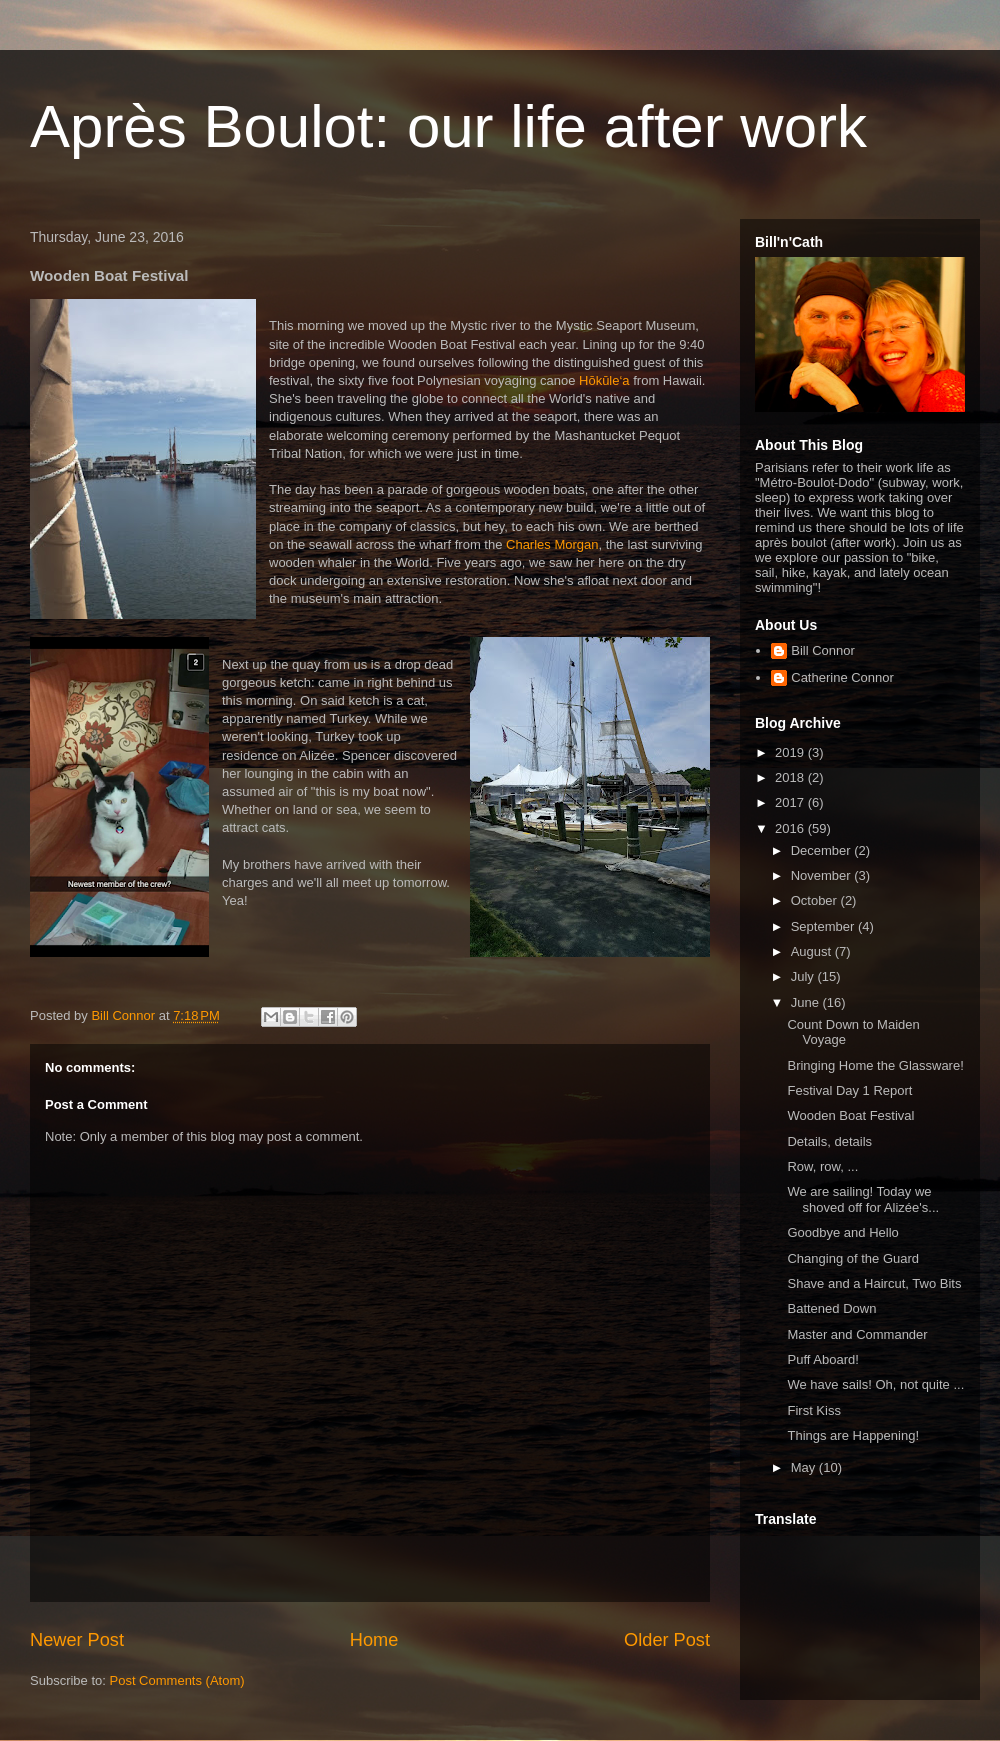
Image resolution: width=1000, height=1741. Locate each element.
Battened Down (831, 1308)
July (804, 976)
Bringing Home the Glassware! (875, 1065)
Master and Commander (857, 1334)
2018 (791, 777)
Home (374, 1640)
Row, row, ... (822, 1166)
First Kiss (813, 1410)
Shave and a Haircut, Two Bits (874, 1283)
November (823, 875)
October (816, 900)
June (807, 1002)
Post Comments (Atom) (177, 1680)
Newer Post (77, 1640)
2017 (791, 802)
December (823, 850)
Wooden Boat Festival (850, 1115)
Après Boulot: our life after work (448, 126)
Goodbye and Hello (842, 1232)
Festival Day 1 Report (849, 1090)
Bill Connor (823, 650)
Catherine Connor (842, 677)
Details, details (829, 1141)
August (813, 951)
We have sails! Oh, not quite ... (875, 1384)
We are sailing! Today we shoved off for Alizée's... (863, 1199)
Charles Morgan (552, 544)
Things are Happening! (853, 1435)
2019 (791, 752)
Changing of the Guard (853, 1258)
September (824, 926)
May (805, 1467)
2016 (791, 828)
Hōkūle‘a (604, 380)
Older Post (667, 1640)
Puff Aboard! (822, 1359)
